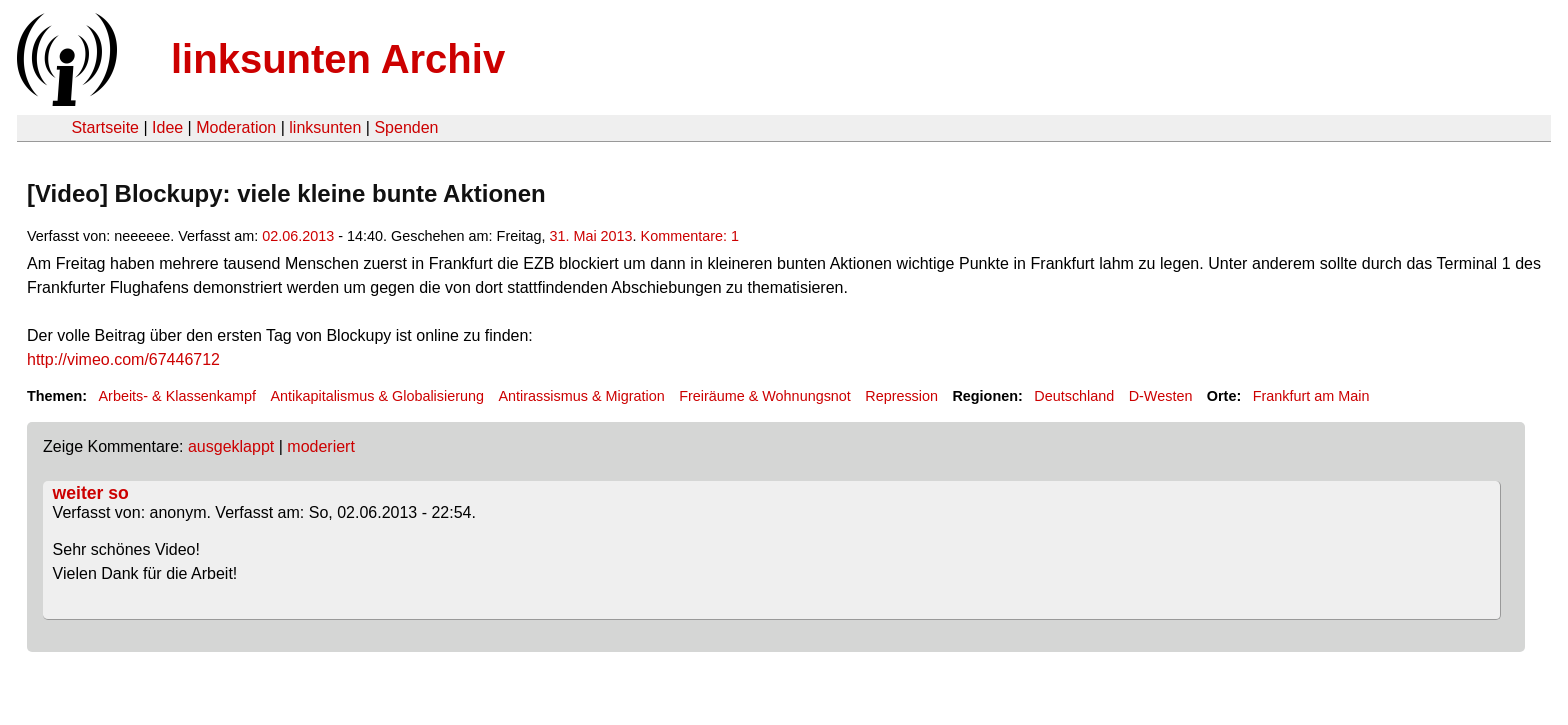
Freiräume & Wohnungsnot (765, 396)
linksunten (325, 127)
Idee (167, 127)
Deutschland (1074, 396)
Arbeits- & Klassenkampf (177, 396)
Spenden (406, 127)
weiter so (91, 493)
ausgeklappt (231, 446)
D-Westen (1161, 396)
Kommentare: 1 (690, 236)
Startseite (105, 127)
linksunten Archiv (338, 59)
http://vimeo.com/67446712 (123, 359)
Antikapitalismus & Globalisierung (377, 396)
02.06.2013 (298, 236)
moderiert (321, 446)
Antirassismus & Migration (581, 396)
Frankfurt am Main (1311, 396)
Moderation (236, 127)
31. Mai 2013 (590, 236)
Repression (901, 396)
